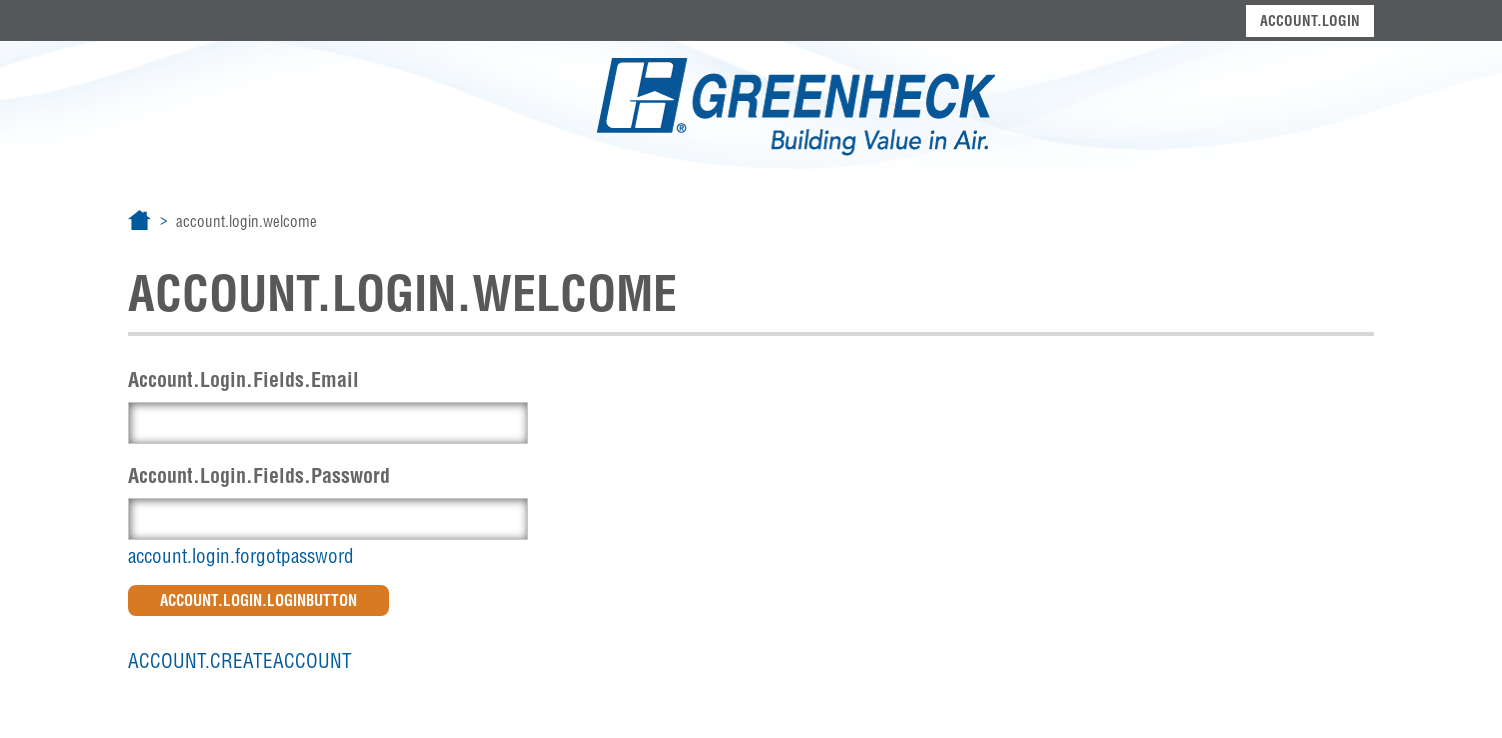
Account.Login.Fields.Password (259, 475)
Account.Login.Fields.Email (243, 379)
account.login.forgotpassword (241, 556)
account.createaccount (240, 661)
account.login (1310, 21)
